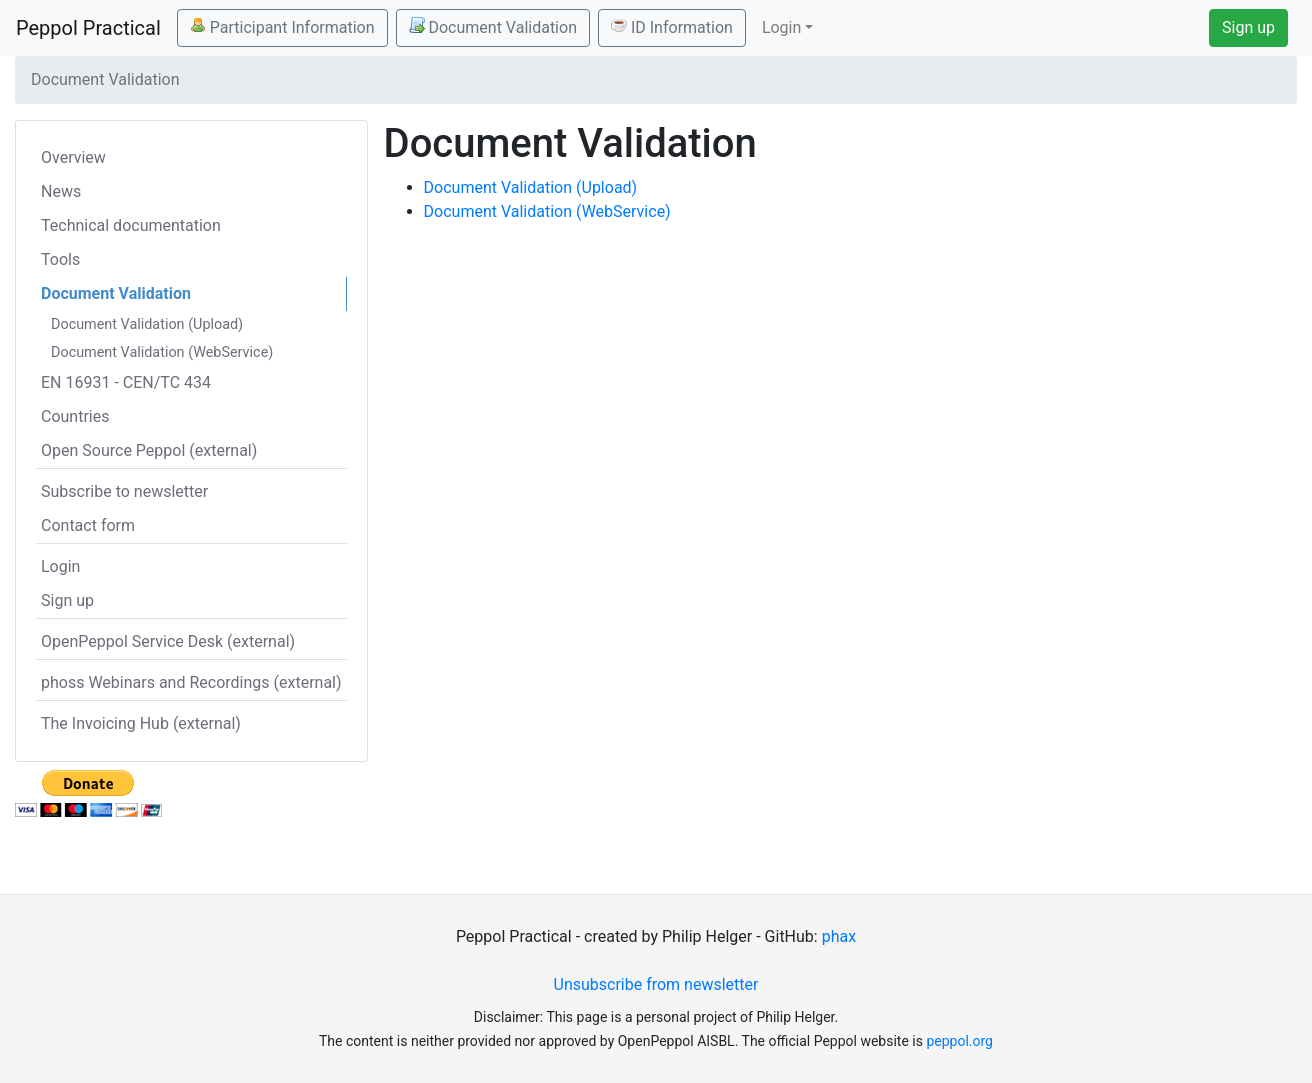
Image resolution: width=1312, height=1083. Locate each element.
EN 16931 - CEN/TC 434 (126, 382)
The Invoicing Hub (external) (141, 723)
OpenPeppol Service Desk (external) (168, 641)
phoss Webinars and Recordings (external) (191, 682)
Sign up (1248, 27)
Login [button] (781, 27)
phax (839, 936)
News (61, 191)
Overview (73, 157)
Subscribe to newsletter (124, 491)
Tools (60, 259)
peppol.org (959, 1041)
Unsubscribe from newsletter (656, 984)
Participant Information (282, 27)
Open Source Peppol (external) (149, 450)
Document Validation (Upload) (147, 324)
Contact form (88, 525)
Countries (75, 416)
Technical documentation (131, 225)
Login (60, 566)
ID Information (672, 27)
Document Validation (493, 27)
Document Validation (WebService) (162, 352)
